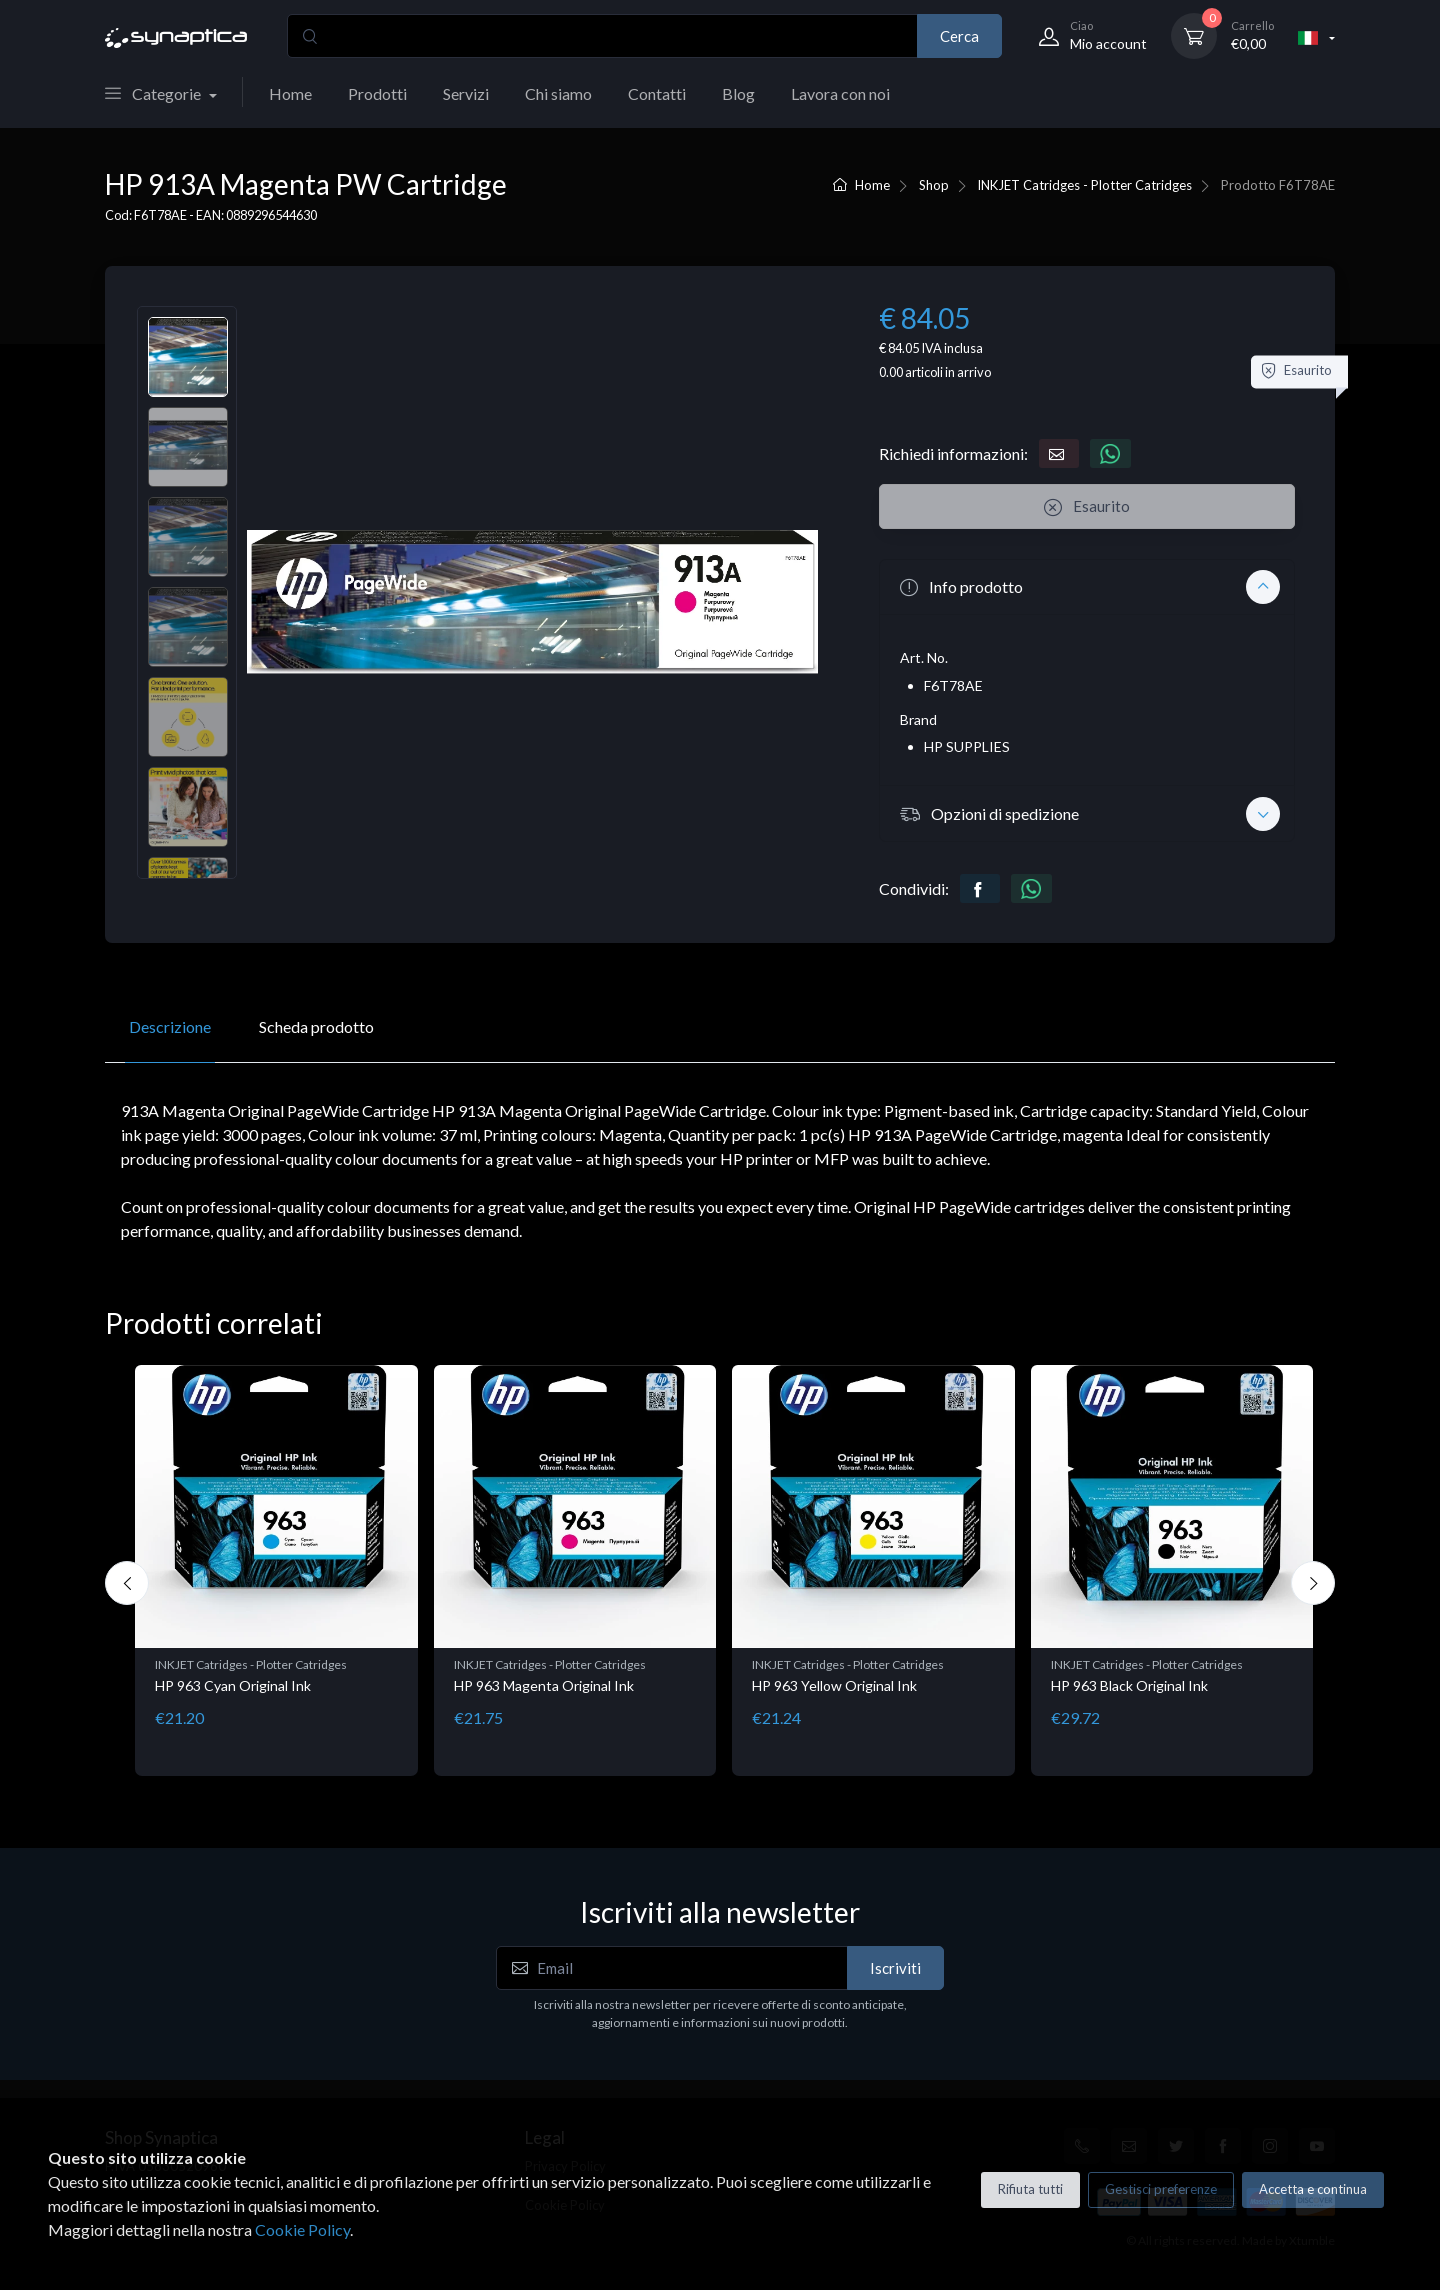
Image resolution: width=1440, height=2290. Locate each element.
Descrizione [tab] (170, 1026)
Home (290, 93)
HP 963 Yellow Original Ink (834, 1685)
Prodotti (377, 93)
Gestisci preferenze (1161, 2189)
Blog (738, 93)
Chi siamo (558, 93)
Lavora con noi (840, 93)
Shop (934, 185)
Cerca (959, 36)
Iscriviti (895, 1968)
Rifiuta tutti (1030, 2189)
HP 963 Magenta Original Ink (544, 1685)
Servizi (466, 93)
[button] (1087, 587)
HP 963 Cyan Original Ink (233, 1685)
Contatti (657, 93)
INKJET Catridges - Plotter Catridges (1084, 185)
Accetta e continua (1313, 2189)
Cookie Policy (302, 2229)
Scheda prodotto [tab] (316, 1026)
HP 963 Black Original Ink (1129, 1685)
